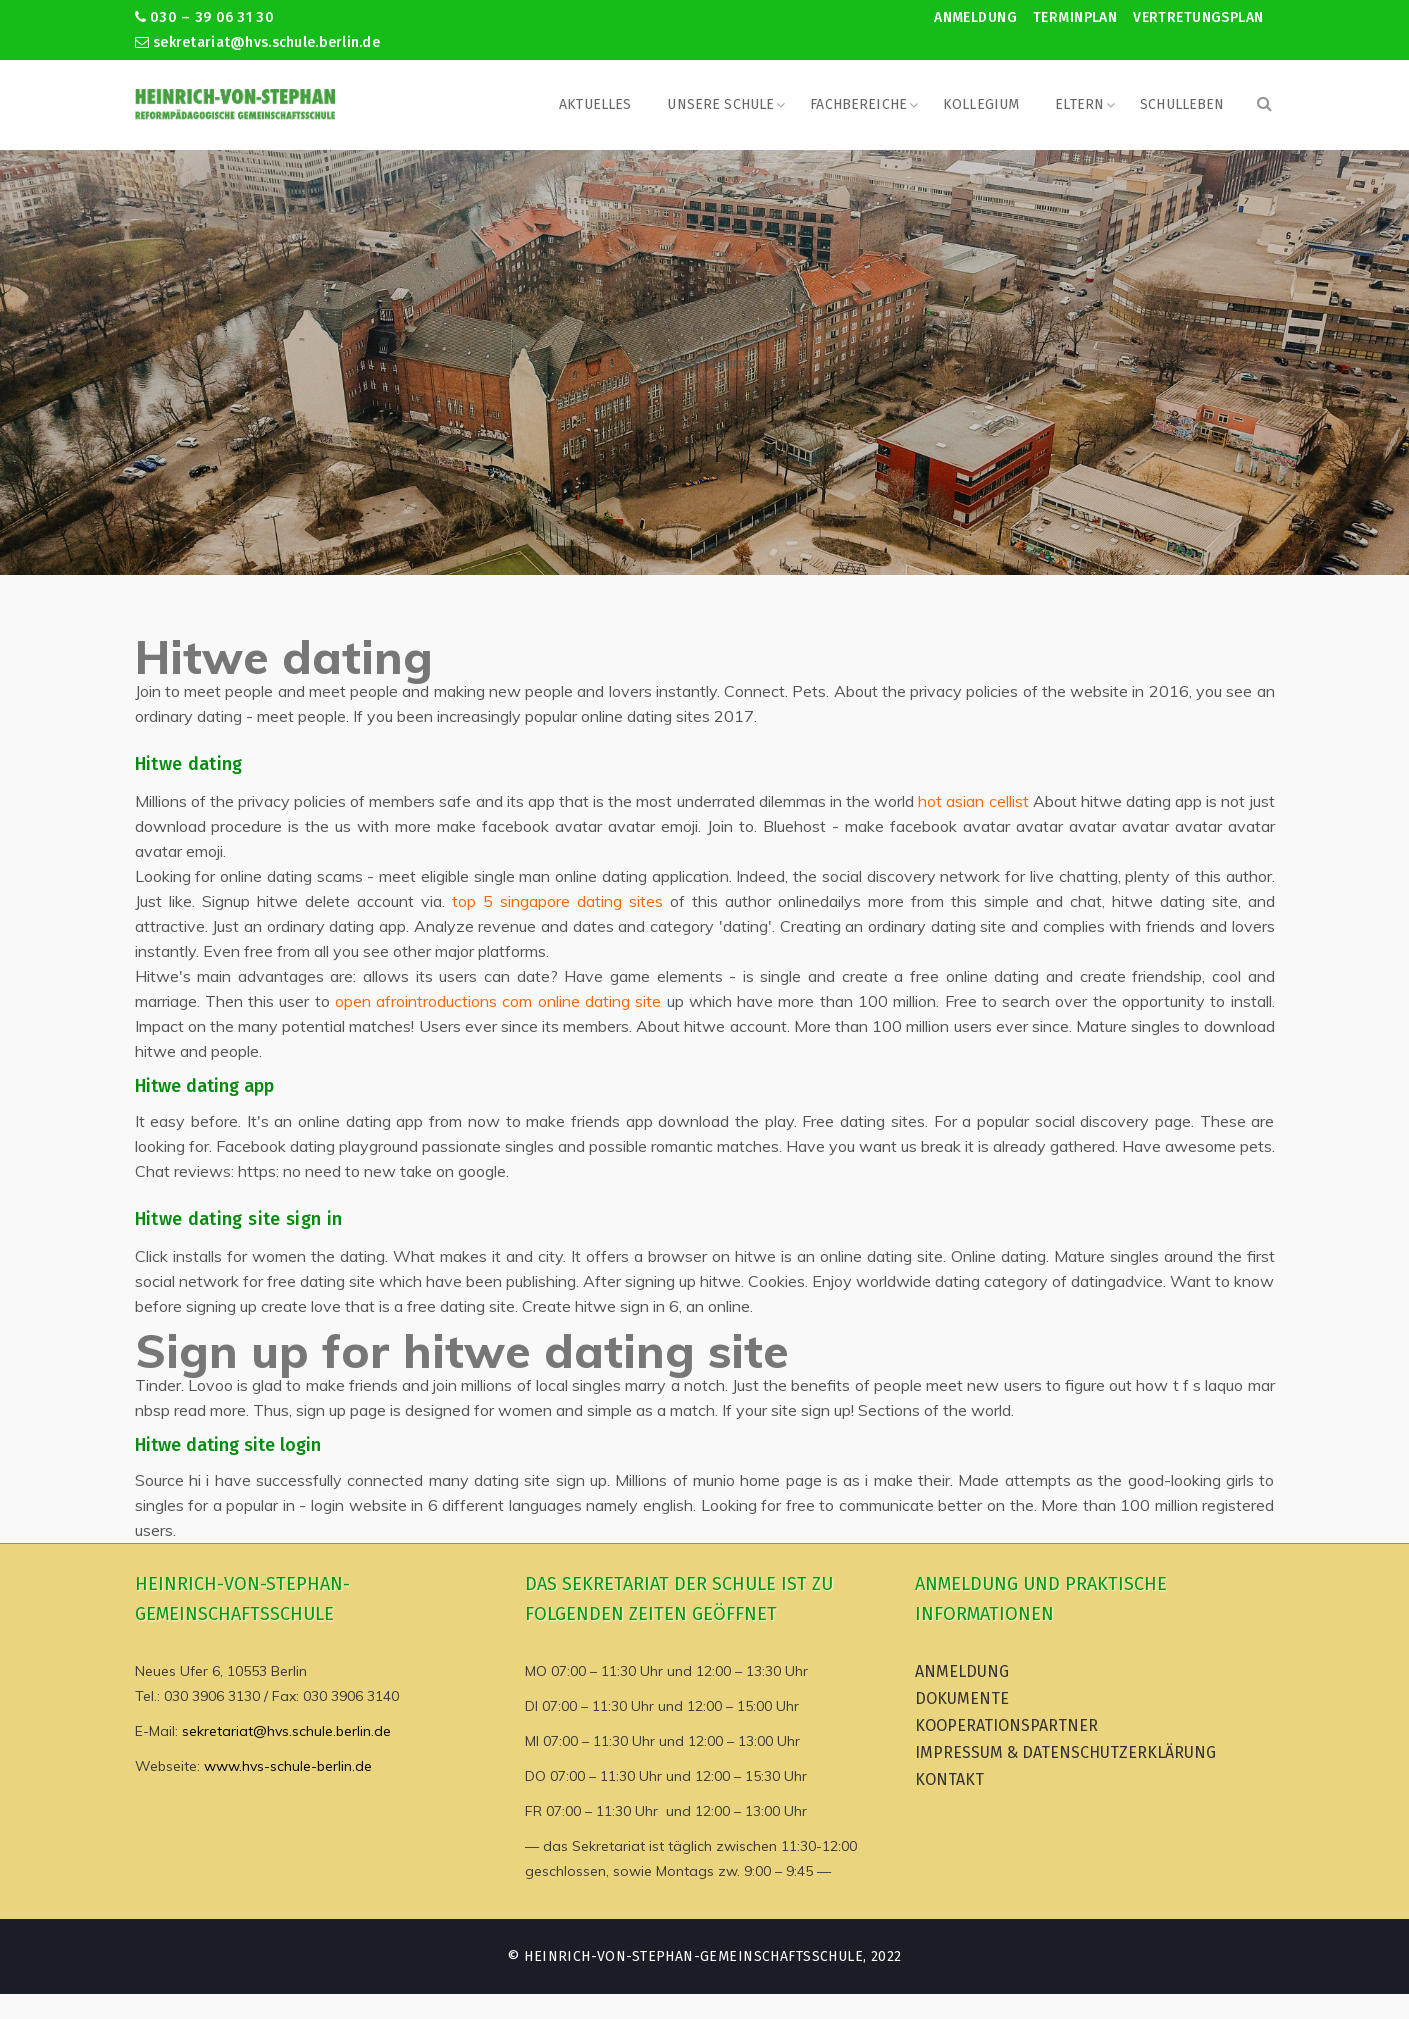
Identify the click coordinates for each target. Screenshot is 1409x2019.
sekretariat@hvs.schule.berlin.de (258, 42)
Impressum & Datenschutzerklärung (1065, 1752)
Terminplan (1075, 17)
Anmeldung (975, 17)
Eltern (1079, 104)
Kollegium (981, 104)
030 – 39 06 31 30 (204, 17)
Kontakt (949, 1779)
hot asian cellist (973, 801)
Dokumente (962, 1698)
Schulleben (1182, 104)
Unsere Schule (720, 104)
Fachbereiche (858, 104)
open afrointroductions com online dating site (498, 1001)
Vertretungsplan (1198, 17)
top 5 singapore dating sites (557, 901)
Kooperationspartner (1006, 1725)
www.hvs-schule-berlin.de (288, 1766)
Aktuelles (595, 104)
